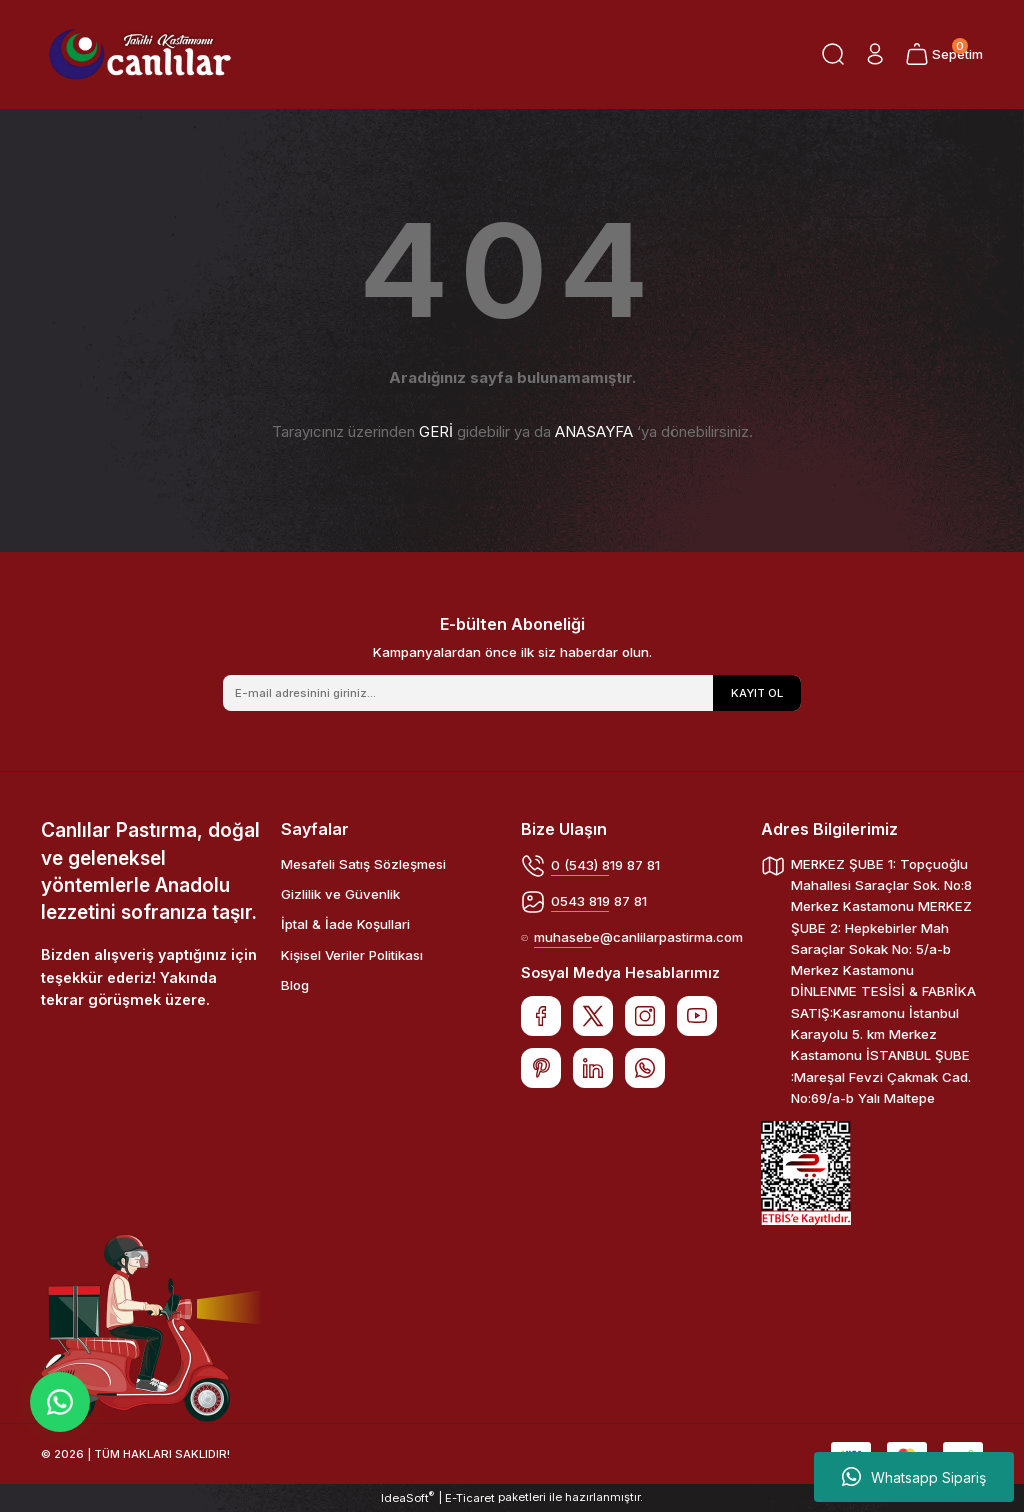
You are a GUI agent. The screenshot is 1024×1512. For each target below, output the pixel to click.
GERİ (436, 431)
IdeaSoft (407, 1497)
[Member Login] (875, 54)
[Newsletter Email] (512, 693)
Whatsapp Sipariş (914, 1477)
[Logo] (140, 54)
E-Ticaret (470, 1498)
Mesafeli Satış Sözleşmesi (363, 864)
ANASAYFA (594, 431)
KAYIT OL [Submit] (757, 693)
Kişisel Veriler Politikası (352, 955)
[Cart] (944, 54)
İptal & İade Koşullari (345, 924)
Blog (295, 985)
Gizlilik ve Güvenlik (340, 894)
